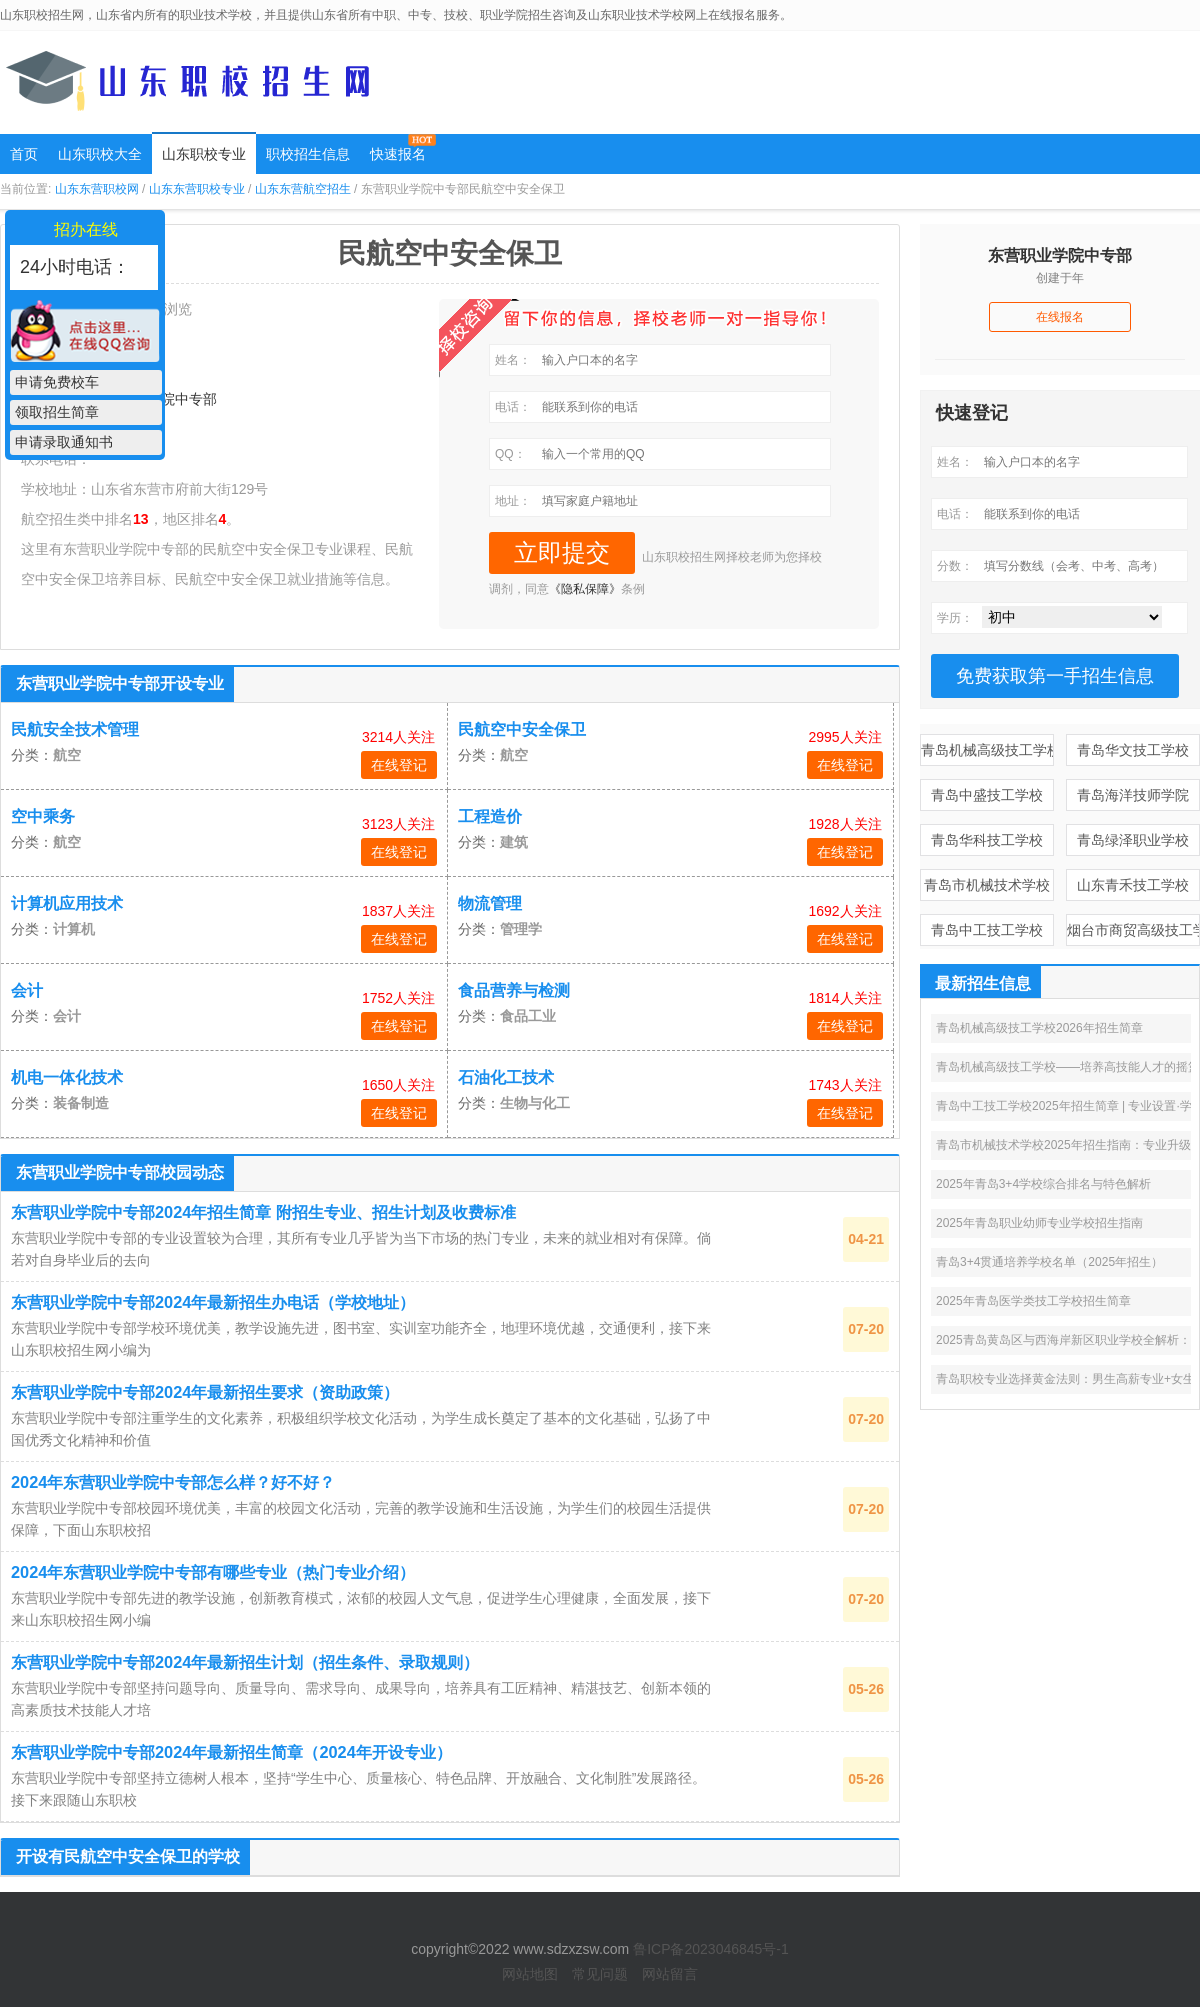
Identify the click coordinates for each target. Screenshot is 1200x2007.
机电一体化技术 (67, 1077)
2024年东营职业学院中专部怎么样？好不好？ (173, 1482)
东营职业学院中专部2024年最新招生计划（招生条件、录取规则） (245, 1662)
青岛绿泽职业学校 (1133, 840)
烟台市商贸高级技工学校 (1133, 930)
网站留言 (670, 1974)
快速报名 (398, 154)
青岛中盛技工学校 (987, 795)
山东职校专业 (204, 154)
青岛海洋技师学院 (1133, 795)
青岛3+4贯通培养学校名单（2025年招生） (1049, 1262)
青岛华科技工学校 (987, 840)
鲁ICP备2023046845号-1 (711, 1949)
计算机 (74, 929)
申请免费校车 (57, 382)
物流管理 (490, 903)
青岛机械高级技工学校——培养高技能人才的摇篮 (1068, 1067)
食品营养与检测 (514, 990)
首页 (24, 154)
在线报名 (1060, 317)
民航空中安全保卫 (522, 729)
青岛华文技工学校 (1133, 750)
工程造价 (490, 816)
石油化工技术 (506, 1077)
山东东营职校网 (97, 189)
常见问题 (600, 1974)
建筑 (514, 842)
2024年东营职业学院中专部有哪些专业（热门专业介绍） (213, 1572)
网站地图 (530, 1974)
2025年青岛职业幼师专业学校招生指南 (1039, 1223)
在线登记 (399, 765)
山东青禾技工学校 (1133, 885)
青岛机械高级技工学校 (987, 750)
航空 (67, 755)
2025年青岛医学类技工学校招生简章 (1033, 1301)
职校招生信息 (308, 154)
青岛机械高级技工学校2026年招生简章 (1039, 1028)
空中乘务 (43, 816)
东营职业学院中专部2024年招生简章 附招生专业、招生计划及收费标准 (263, 1212)
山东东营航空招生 (303, 189)
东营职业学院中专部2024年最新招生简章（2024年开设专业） (231, 1752)
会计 (27, 990)
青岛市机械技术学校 (987, 885)
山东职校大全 (100, 154)
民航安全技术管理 (75, 729)
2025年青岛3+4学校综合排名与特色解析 (1043, 1184)
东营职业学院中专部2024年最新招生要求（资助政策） (205, 1392)
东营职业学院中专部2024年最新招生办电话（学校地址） (213, 1302)
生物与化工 (535, 1103)
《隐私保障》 (585, 589)
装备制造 (81, 1103)
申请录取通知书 (64, 442)
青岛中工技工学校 (987, 930)
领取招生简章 (57, 412)
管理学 (521, 929)
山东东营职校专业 (197, 189)
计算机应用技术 (67, 903)
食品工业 (528, 1016)
